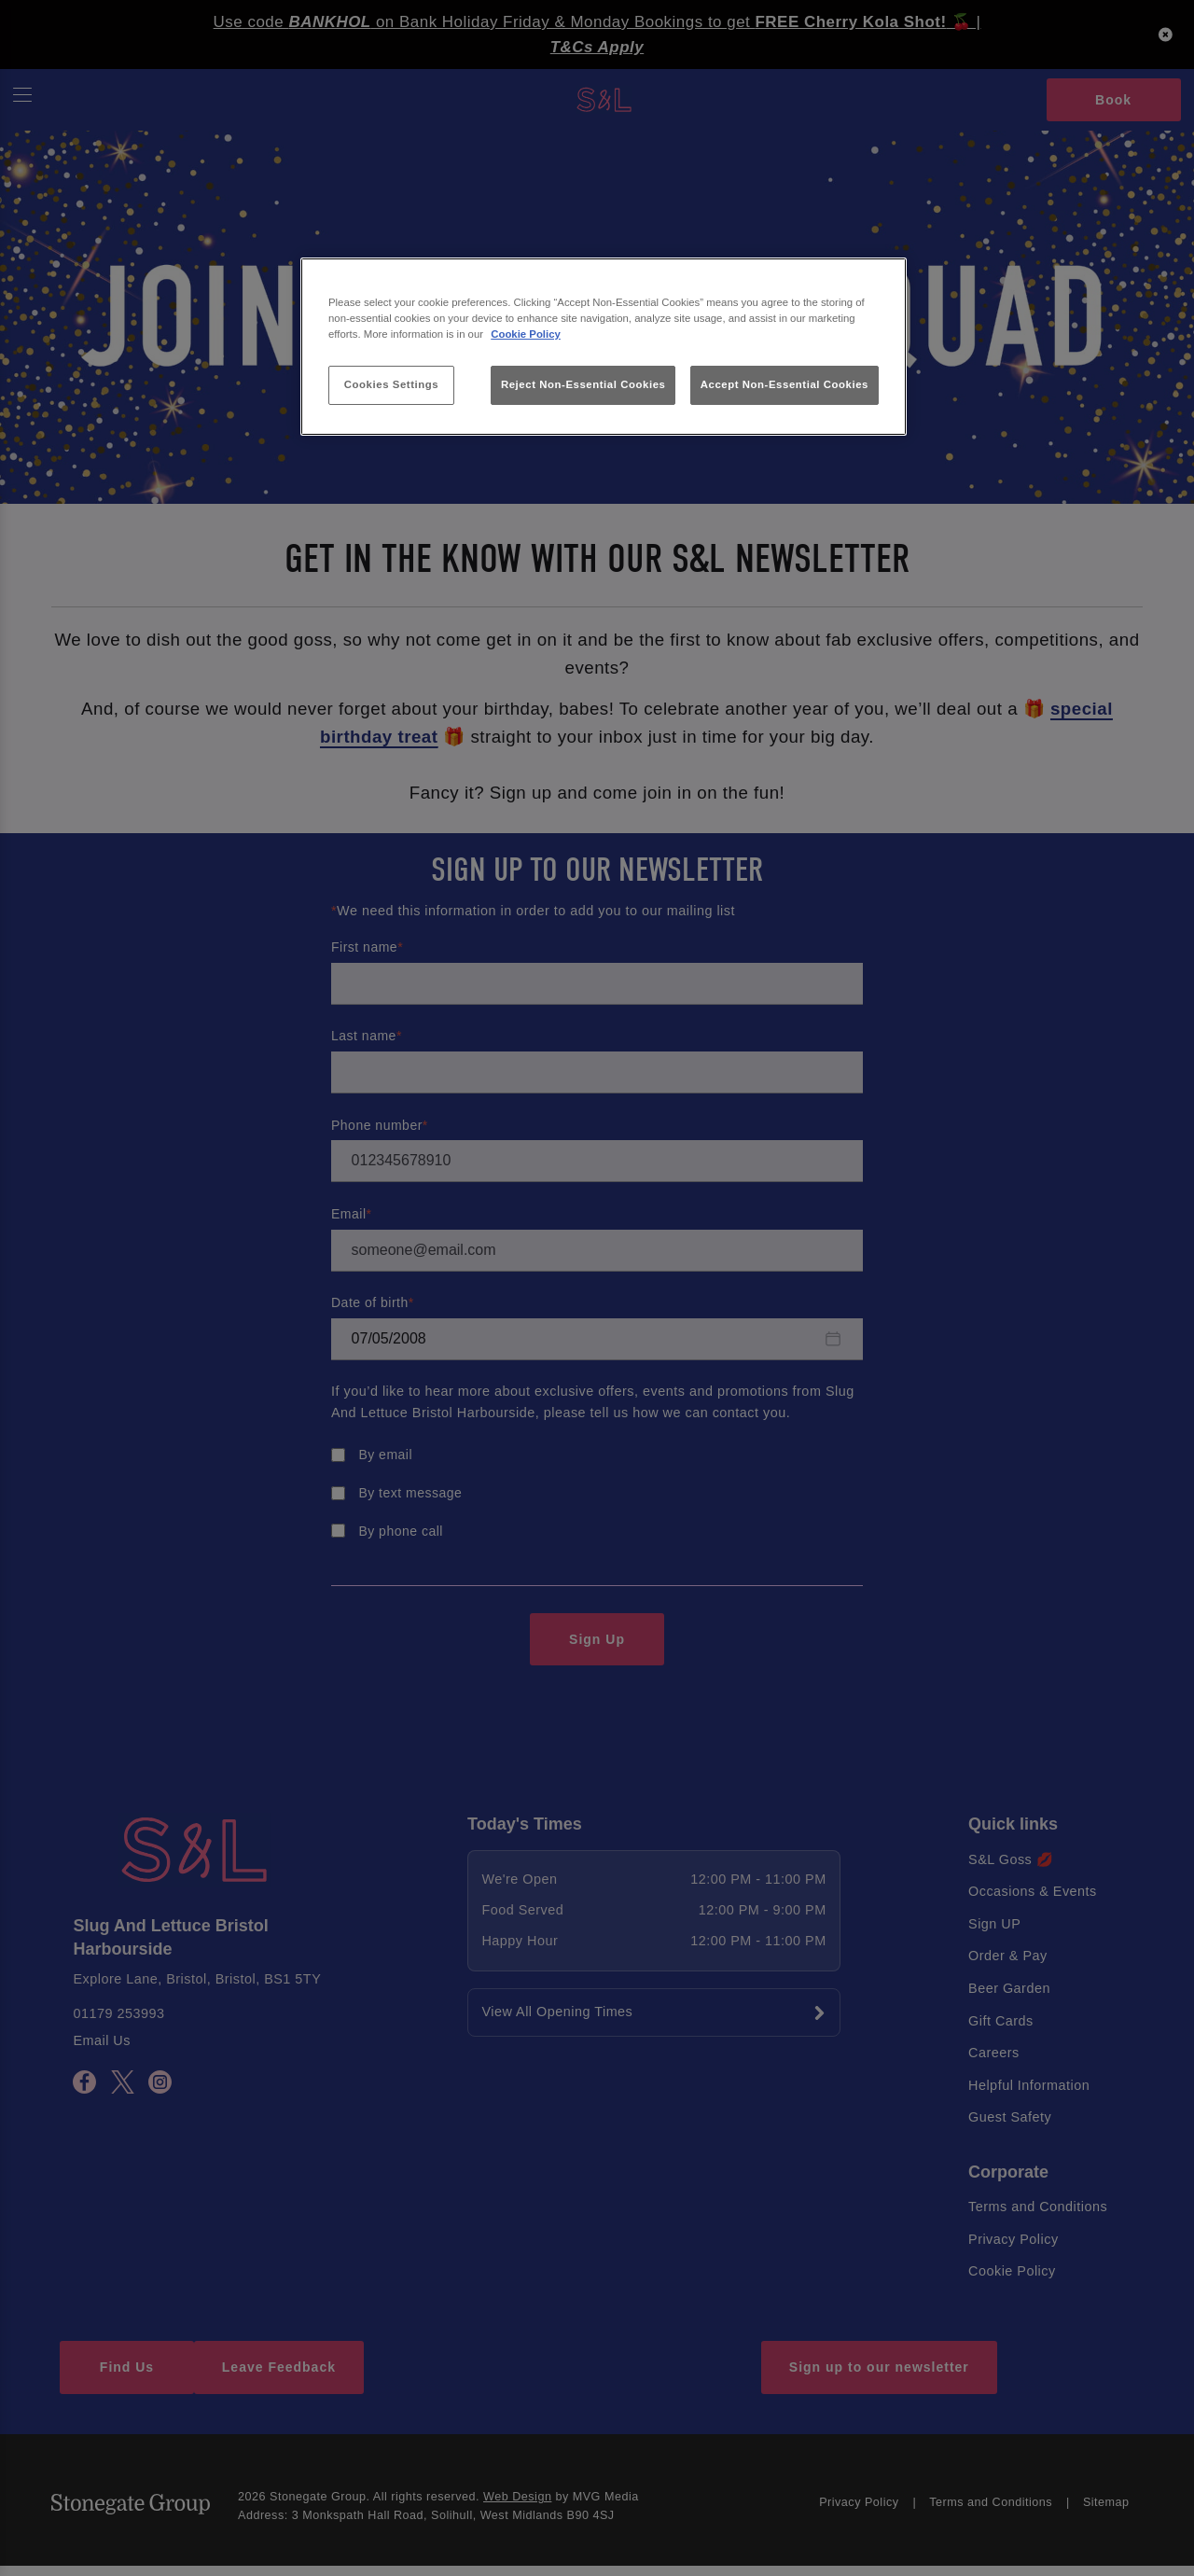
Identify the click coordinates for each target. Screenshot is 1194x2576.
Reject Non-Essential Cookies (583, 384)
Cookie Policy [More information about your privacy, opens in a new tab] (526, 334)
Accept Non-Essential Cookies (784, 384)
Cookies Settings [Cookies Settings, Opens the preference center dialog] (391, 384)
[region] (603, 347)
